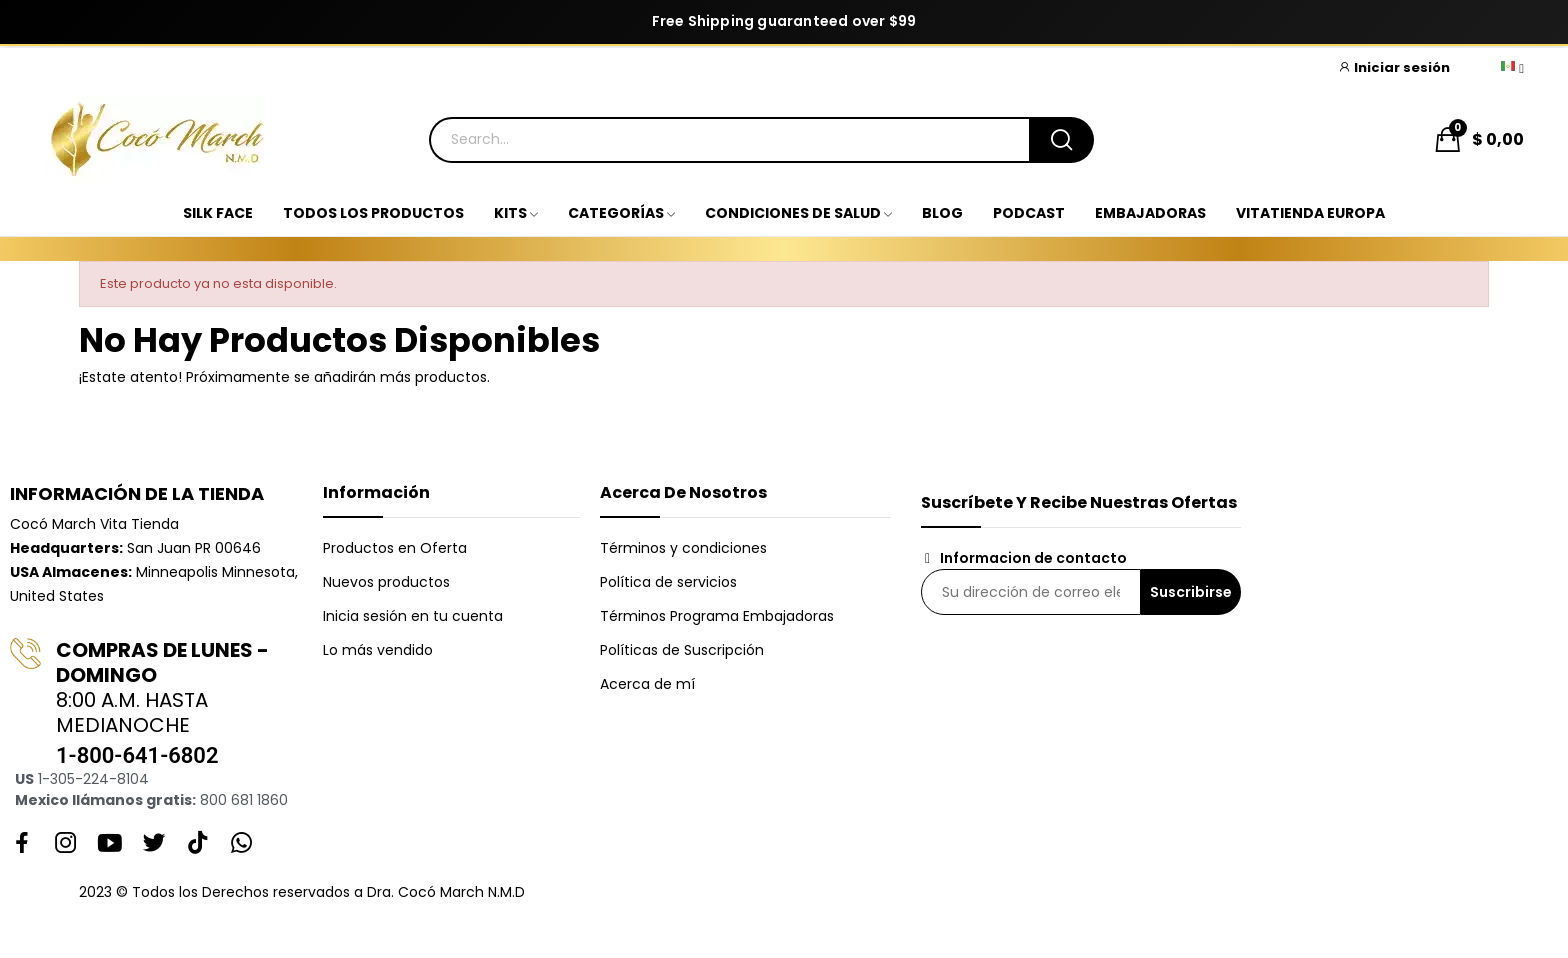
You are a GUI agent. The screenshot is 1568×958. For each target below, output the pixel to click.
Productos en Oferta (395, 548)
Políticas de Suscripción (682, 650)
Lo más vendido (378, 650)
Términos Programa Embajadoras (717, 616)
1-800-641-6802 (137, 755)
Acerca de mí (647, 684)
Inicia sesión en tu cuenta (413, 616)
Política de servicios (668, 582)
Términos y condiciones (683, 548)
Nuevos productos (386, 582)
